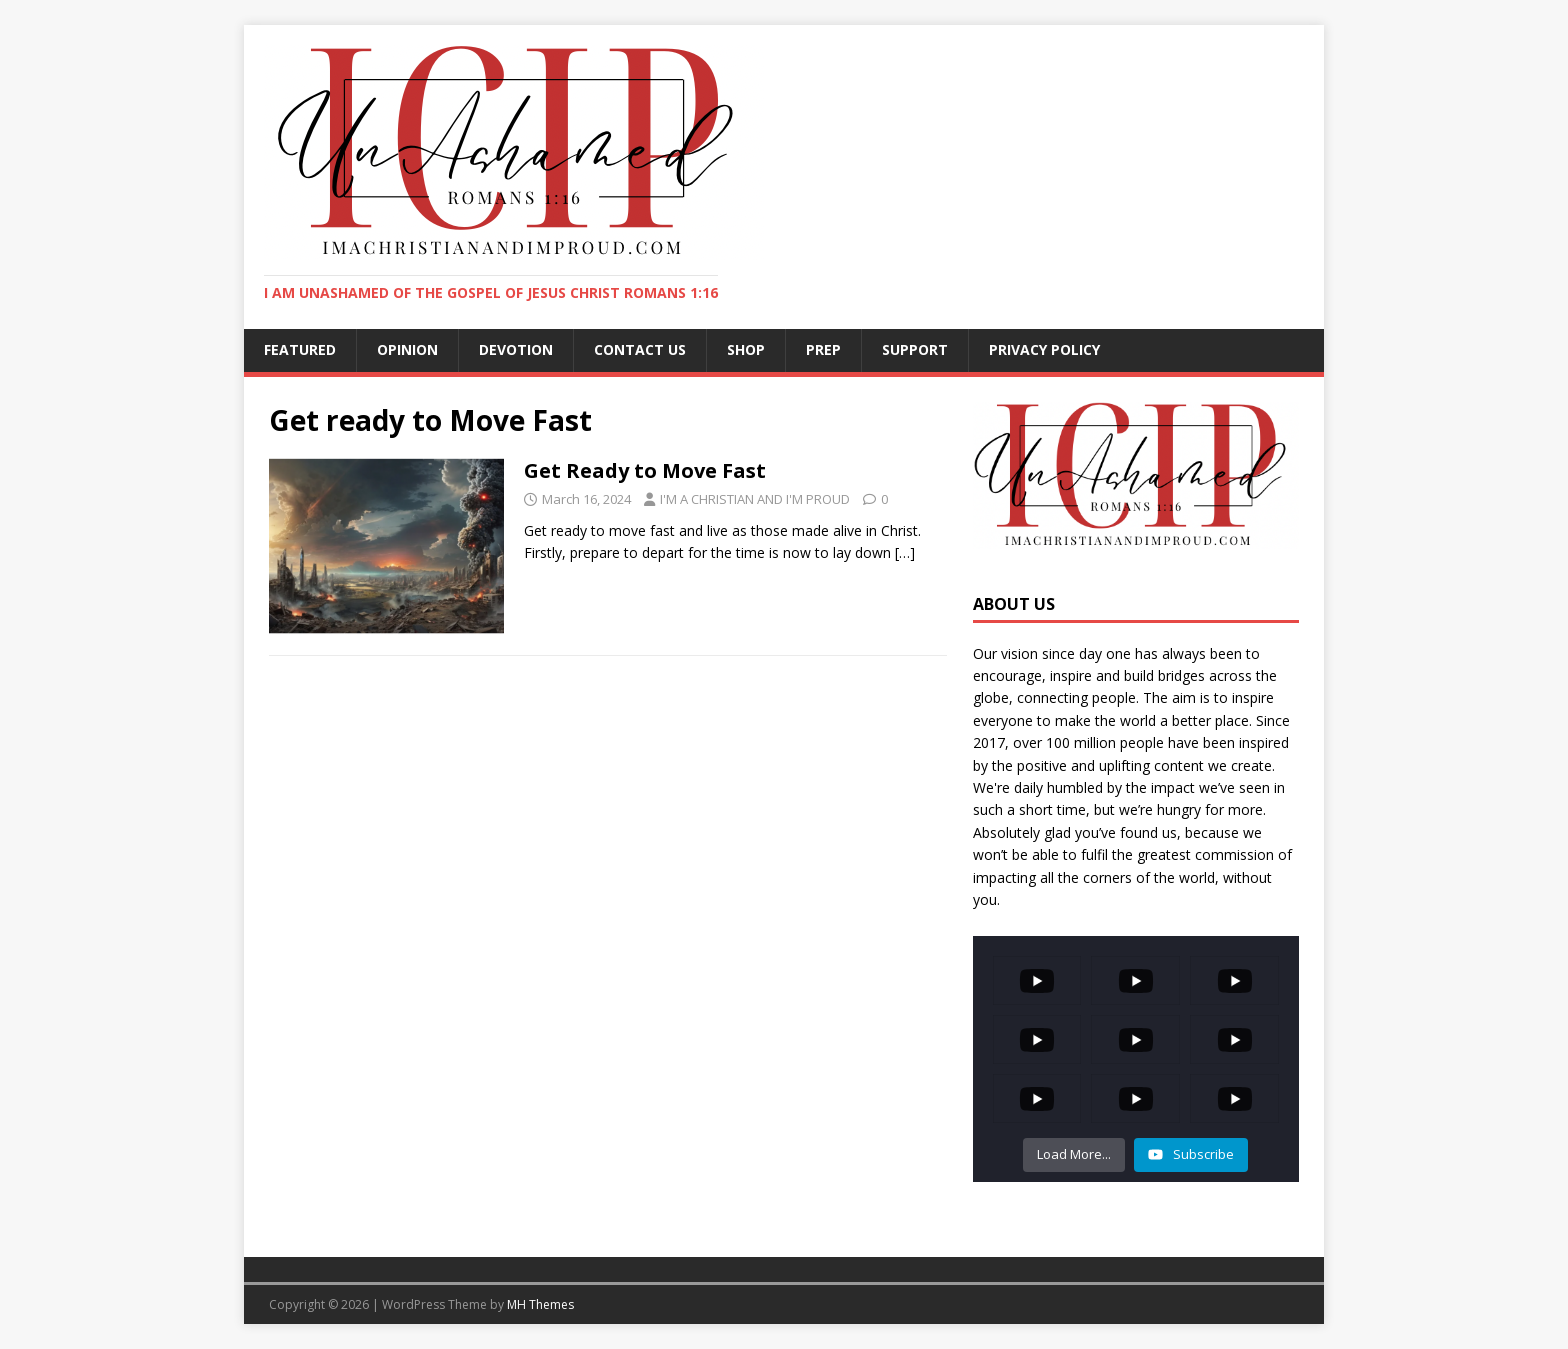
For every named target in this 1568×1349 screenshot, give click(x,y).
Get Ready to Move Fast (645, 470)
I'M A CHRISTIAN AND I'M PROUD (755, 499)
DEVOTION (516, 349)
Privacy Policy (1044, 349)
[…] (905, 552)
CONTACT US (640, 349)
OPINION (407, 349)
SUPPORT (915, 349)
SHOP (746, 349)
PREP (823, 349)
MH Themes (540, 1304)
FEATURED (300, 349)
